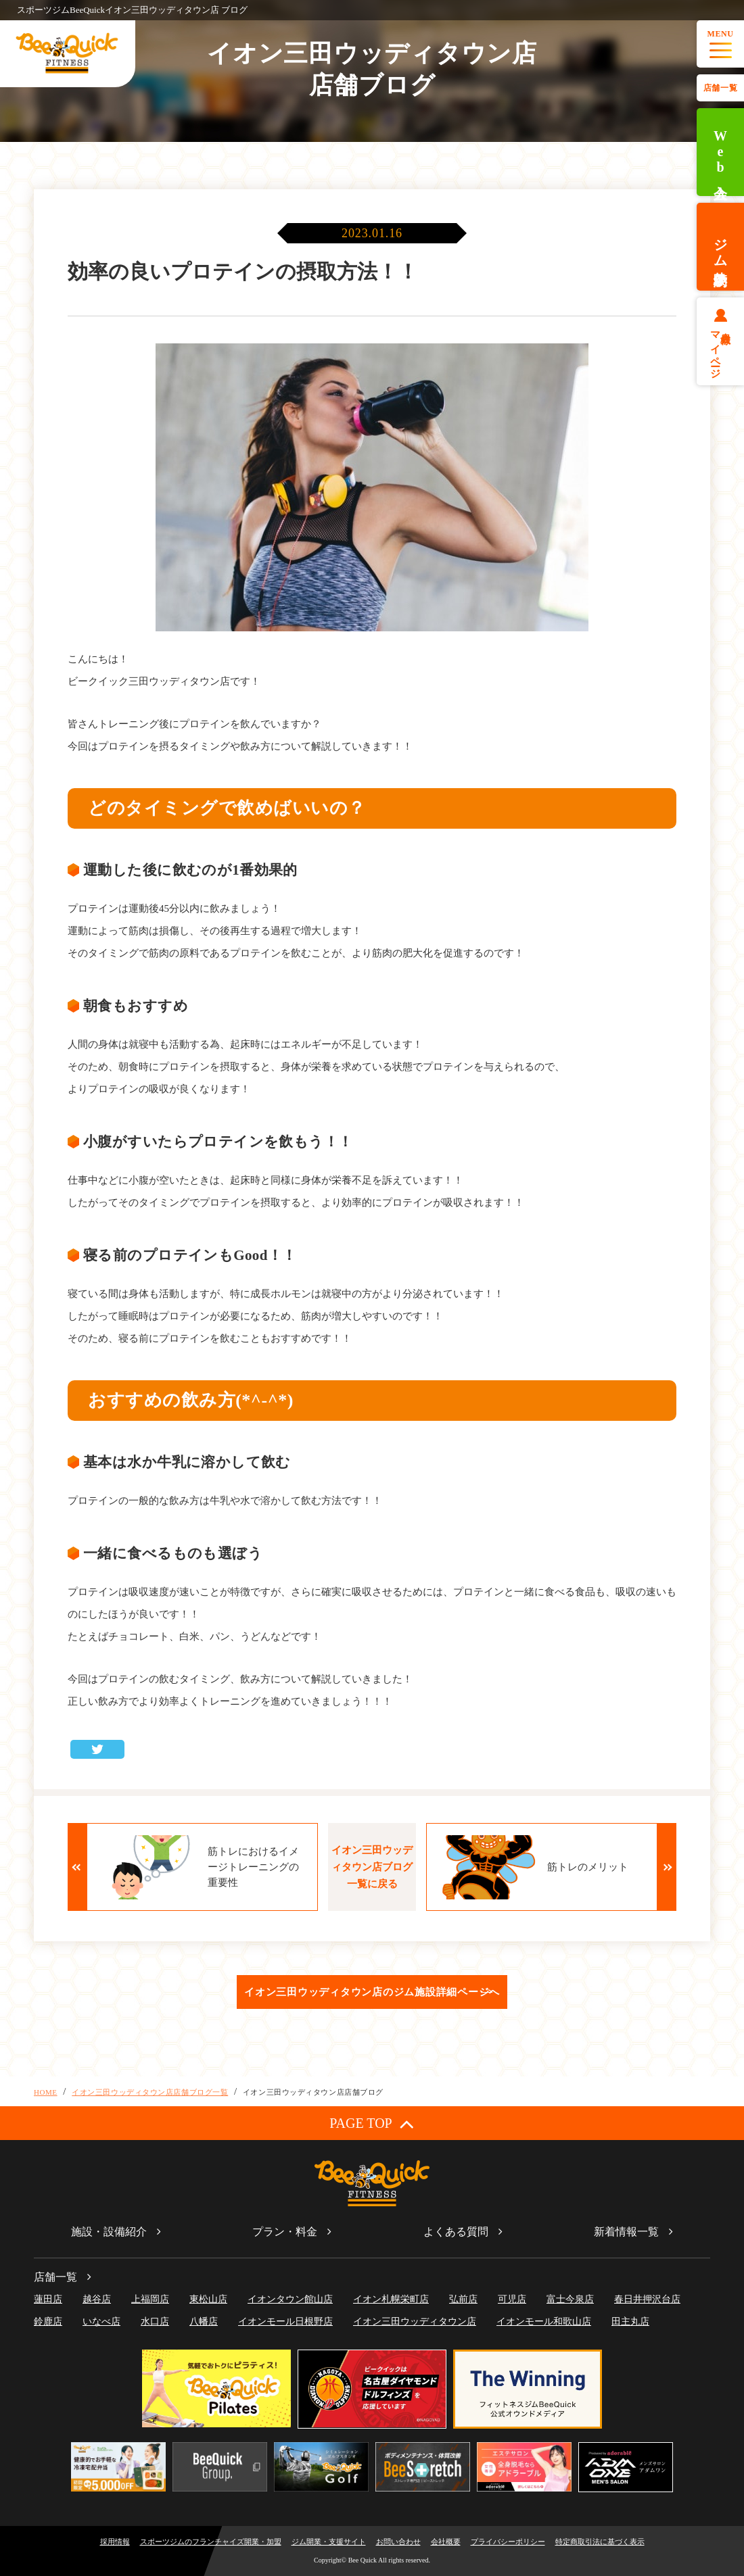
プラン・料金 (284, 2231)
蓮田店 (48, 2299)
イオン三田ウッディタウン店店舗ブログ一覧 (150, 2092)
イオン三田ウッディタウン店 (414, 2321)
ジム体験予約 (720, 246)
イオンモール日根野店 (285, 2321)
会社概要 (446, 2541)
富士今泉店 (570, 2299)
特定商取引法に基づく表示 (600, 2541)
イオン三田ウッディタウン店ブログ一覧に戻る (372, 1867)
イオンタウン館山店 (290, 2299)
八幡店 (203, 2321)
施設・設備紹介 (109, 2231)
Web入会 (720, 152)
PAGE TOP (371, 2123)
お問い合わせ (398, 2541)
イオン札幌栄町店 (391, 2299)
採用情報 (115, 2541)
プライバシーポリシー (508, 2541)
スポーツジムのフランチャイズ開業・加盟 (210, 2541)
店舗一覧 (720, 88)
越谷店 (97, 2299)
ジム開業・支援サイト (329, 2541)
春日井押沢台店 (647, 2299)
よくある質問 (455, 2231)
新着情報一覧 (626, 2231)
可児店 (512, 2299)
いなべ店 (101, 2321)
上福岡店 (150, 2299)
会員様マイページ (720, 349)
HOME (45, 2092)
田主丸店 (630, 2321)
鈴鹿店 (48, 2321)
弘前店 (463, 2299)
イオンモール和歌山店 (543, 2321)
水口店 (155, 2321)
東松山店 (208, 2299)
